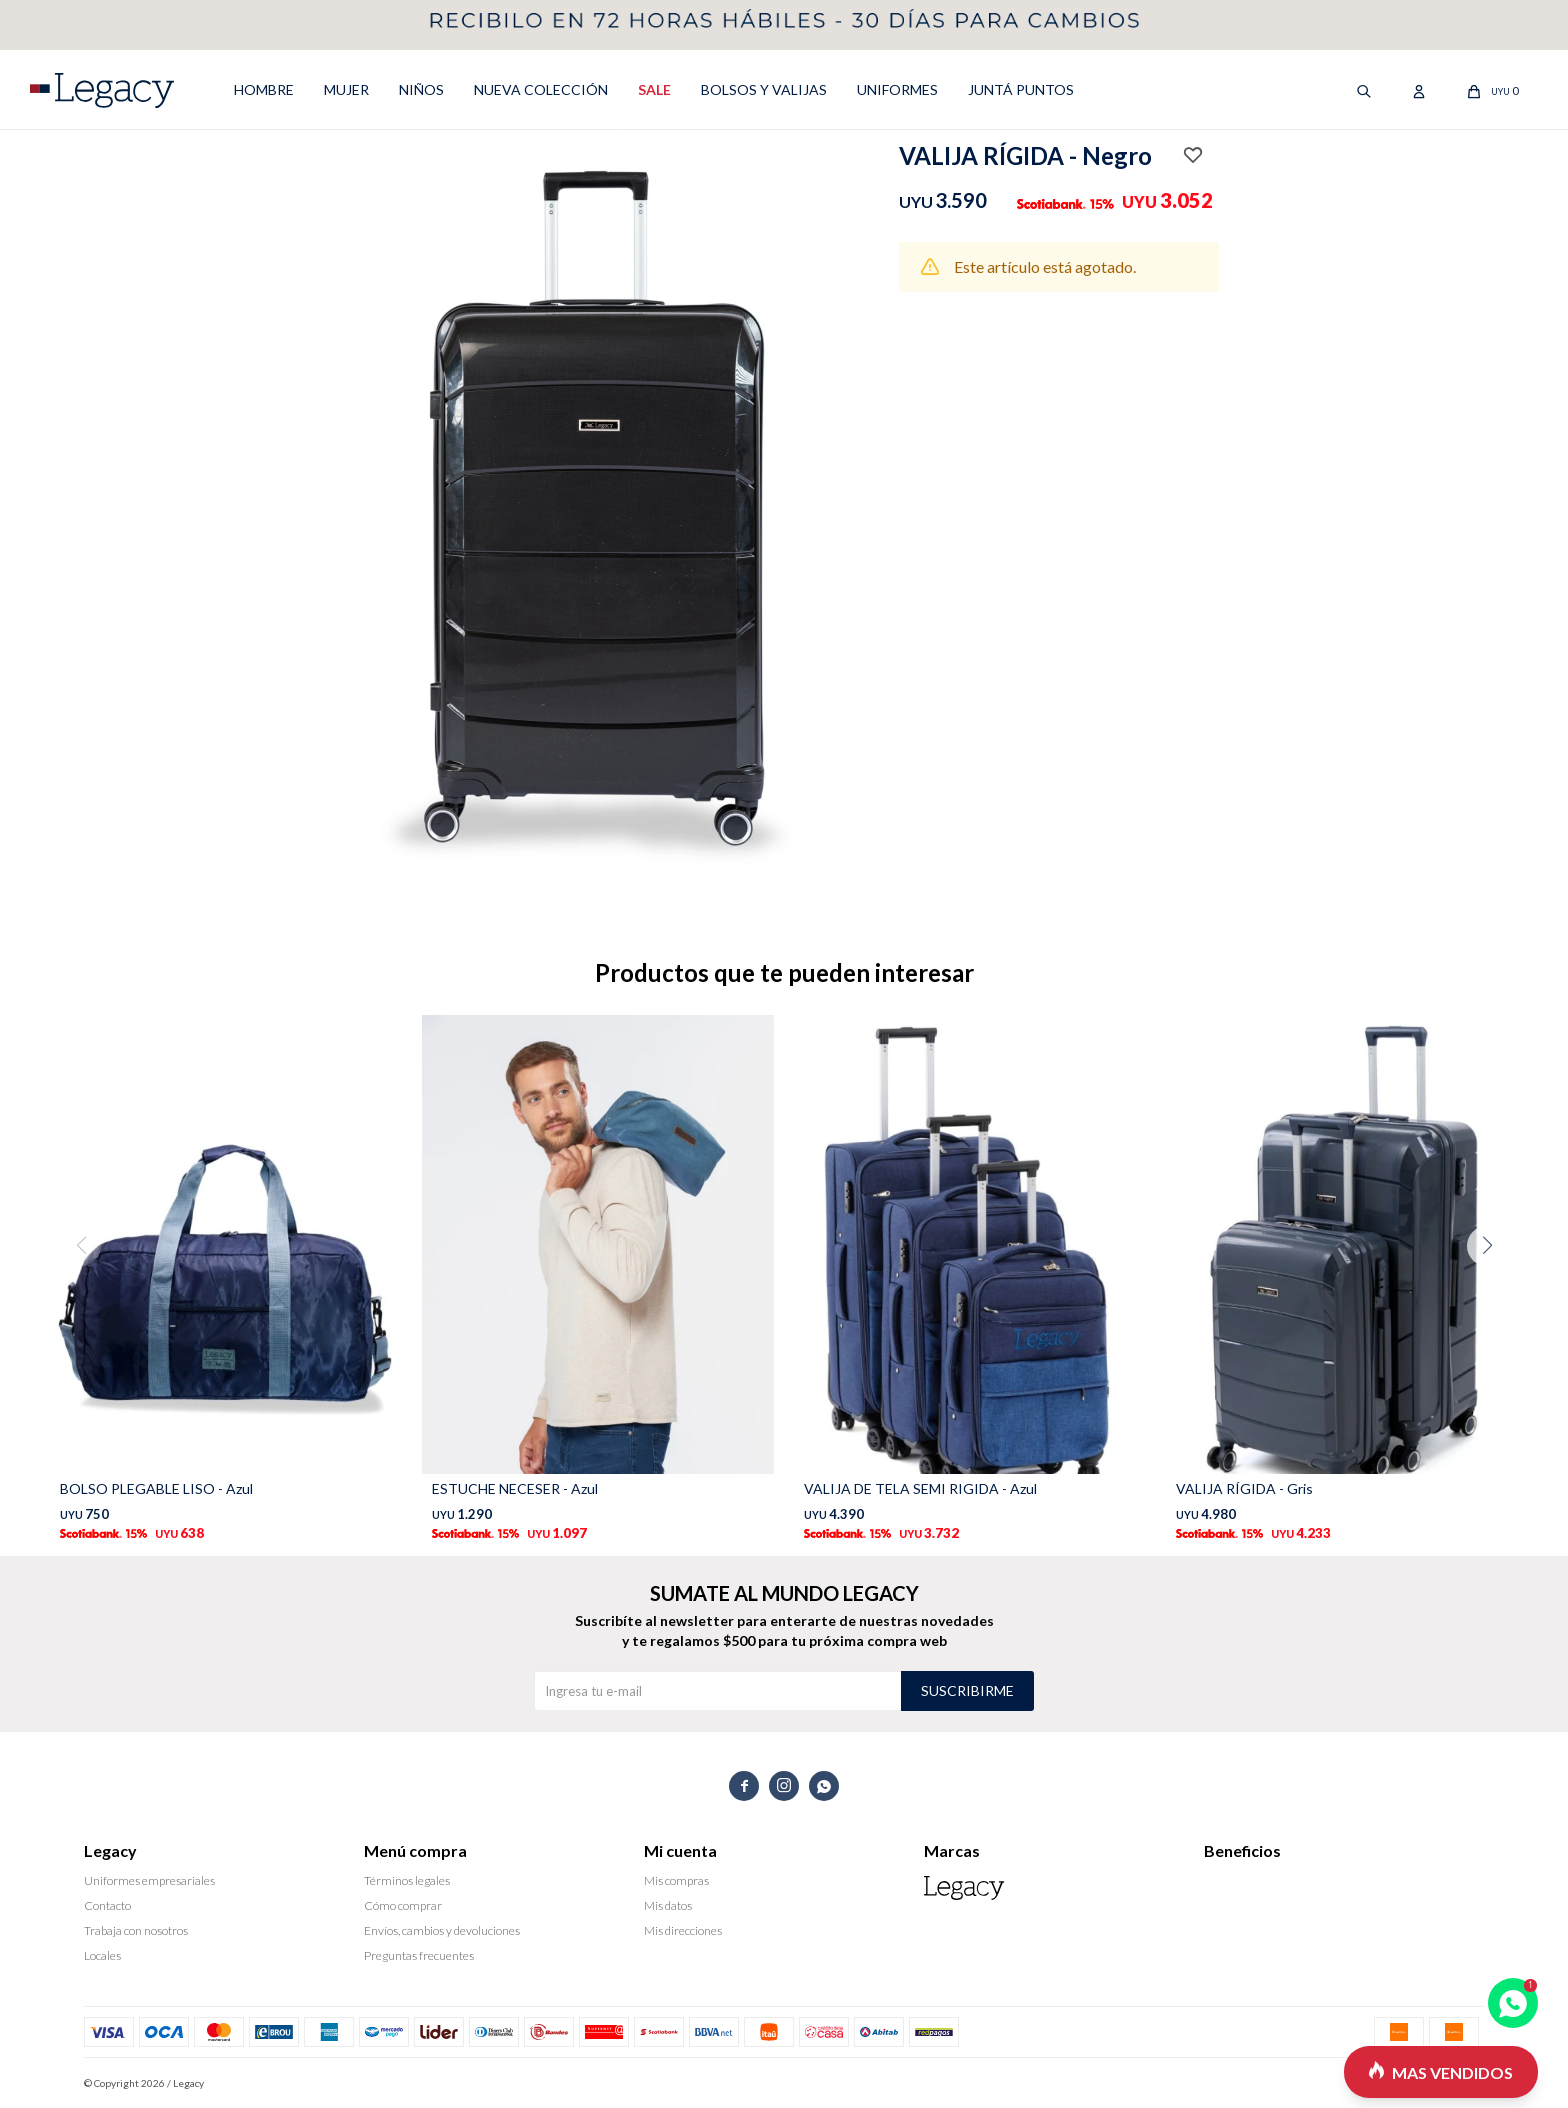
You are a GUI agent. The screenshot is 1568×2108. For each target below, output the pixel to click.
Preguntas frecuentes (419, 1955)
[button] (1494, 1286)
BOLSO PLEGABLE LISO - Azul (156, 1488)
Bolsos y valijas (764, 89)
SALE (654, 89)
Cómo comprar (403, 1905)
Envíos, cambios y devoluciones (442, 1930)
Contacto (107, 1905)
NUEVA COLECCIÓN (541, 89)
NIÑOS (421, 89)
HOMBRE (264, 89)
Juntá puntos (1021, 89)
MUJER (346, 89)
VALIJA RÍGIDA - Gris (1244, 1488)
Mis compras (676, 1880)
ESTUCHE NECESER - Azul (515, 1488)
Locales (102, 1955)
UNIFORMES (897, 89)
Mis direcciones (683, 1930)
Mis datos (668, 1905)
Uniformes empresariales (149, 1880)
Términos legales (407, 1880)
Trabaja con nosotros (136, 1930)
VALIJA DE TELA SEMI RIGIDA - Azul (920, 1488)
